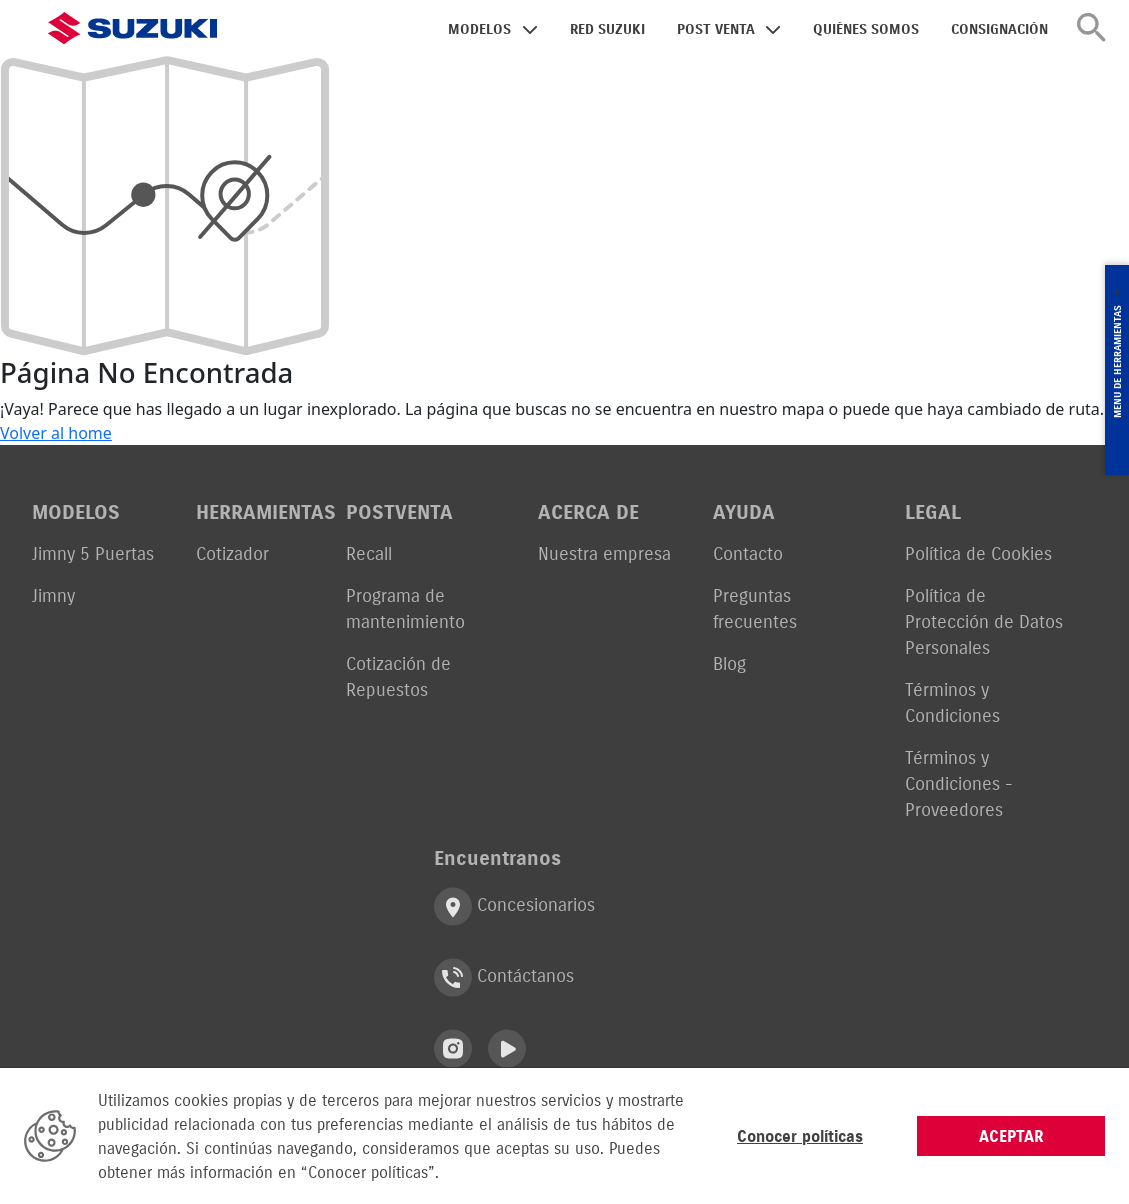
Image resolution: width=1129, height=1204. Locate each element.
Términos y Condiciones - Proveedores (959, 783)
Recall (369, 553)
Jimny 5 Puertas (93, 553)
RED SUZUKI (607, 29)
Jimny (53, 595)
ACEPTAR (1011, 1136)
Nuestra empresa (604, 553)
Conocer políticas (800, 1136)
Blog (729, 663)
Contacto (748, 553)
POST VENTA (716, 29)
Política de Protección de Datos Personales (984, 621)
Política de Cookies (978, 553)
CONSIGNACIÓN (999, 29)
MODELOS (479, 29)
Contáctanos (504, 977)
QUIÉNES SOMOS (866, 29)
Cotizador (232, 553)
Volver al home (56, 433)
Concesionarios (514, 906)
